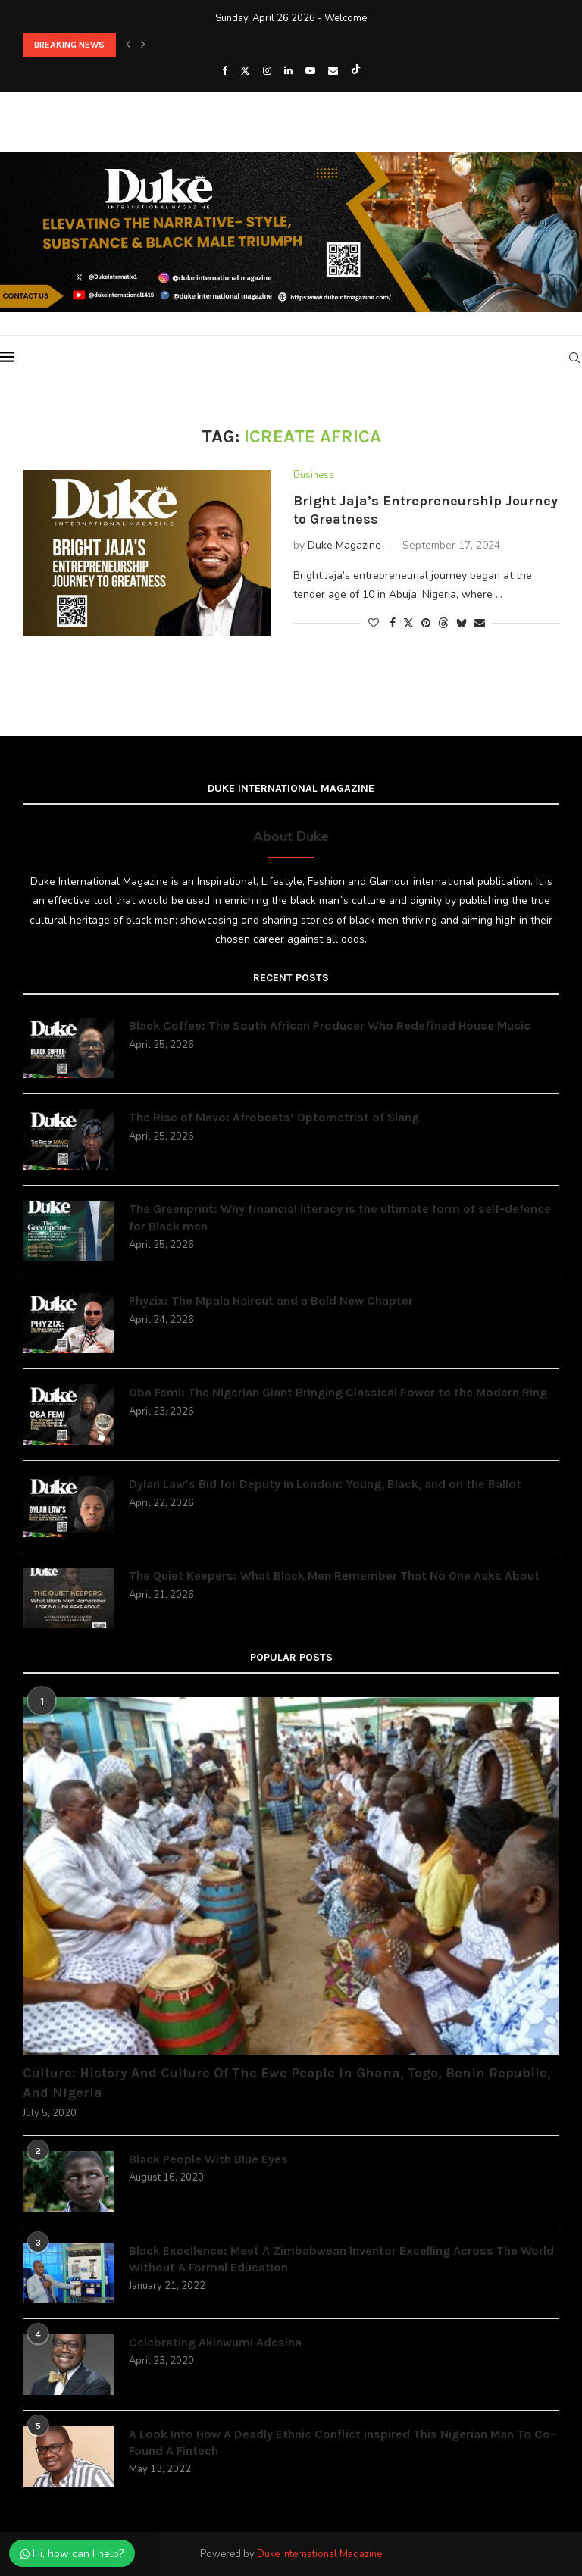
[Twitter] (245, 71)
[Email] (333, 71)
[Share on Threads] (443, 623)
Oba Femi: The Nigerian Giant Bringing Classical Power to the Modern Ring (338, 1392)
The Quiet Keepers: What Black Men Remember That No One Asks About (334, 1575)
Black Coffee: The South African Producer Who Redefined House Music (329, 1025)
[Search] (574, 358)
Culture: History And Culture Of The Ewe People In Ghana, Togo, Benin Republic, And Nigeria (287, 2082)
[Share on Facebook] (393, 623)
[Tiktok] (356, 71)
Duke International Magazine (319, 2554)
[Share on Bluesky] (461, 623)
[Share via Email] (479, 623)
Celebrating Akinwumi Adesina (215, 2342)
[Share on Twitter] (408, 623)
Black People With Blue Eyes (208, 2159)
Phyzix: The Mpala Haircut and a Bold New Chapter (271, 1300)
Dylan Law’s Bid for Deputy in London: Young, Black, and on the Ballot (325, 1484)
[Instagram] (267, 71)
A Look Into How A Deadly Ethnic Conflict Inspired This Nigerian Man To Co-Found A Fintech (342, 2442)
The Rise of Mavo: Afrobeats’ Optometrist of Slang (274, 1117)
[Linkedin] (288, 71)
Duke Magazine (344, 545)
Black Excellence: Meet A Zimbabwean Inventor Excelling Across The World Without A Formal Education (341, 2258)
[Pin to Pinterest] (425, 623)
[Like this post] (373, 623)
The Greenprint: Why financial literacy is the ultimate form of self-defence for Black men (340, 1217)
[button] (128, 45)
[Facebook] (224, 71)
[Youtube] (310, 71)
